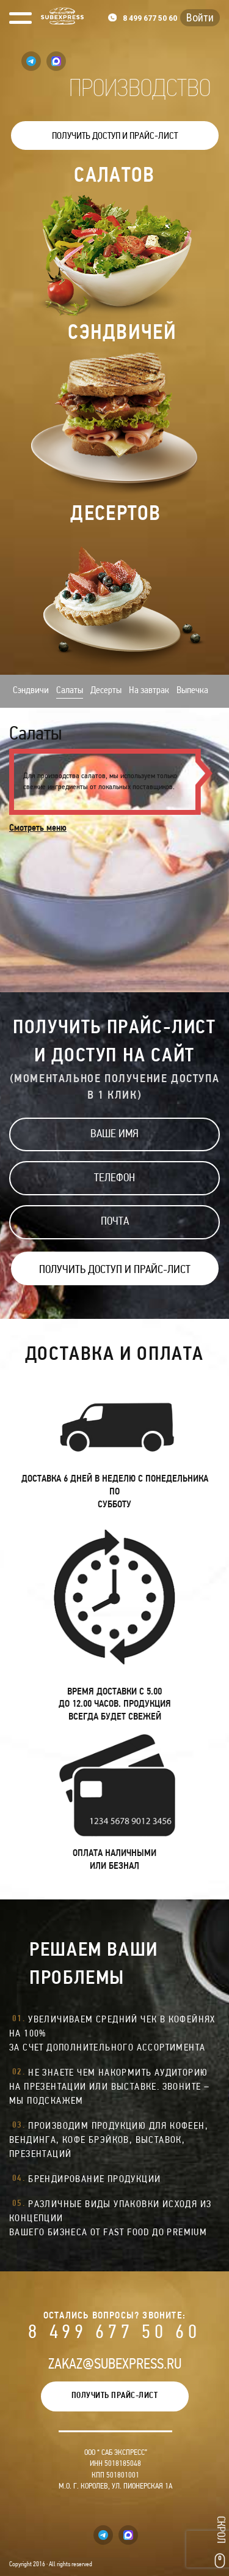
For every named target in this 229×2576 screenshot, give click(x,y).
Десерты (106, 691)
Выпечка (192, 691)
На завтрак (149, 691)
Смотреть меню (38, 828)
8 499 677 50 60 (114, 2333)
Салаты (69, 691)
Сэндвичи (31, 691)
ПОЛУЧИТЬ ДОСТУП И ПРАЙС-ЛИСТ (115, 136)
